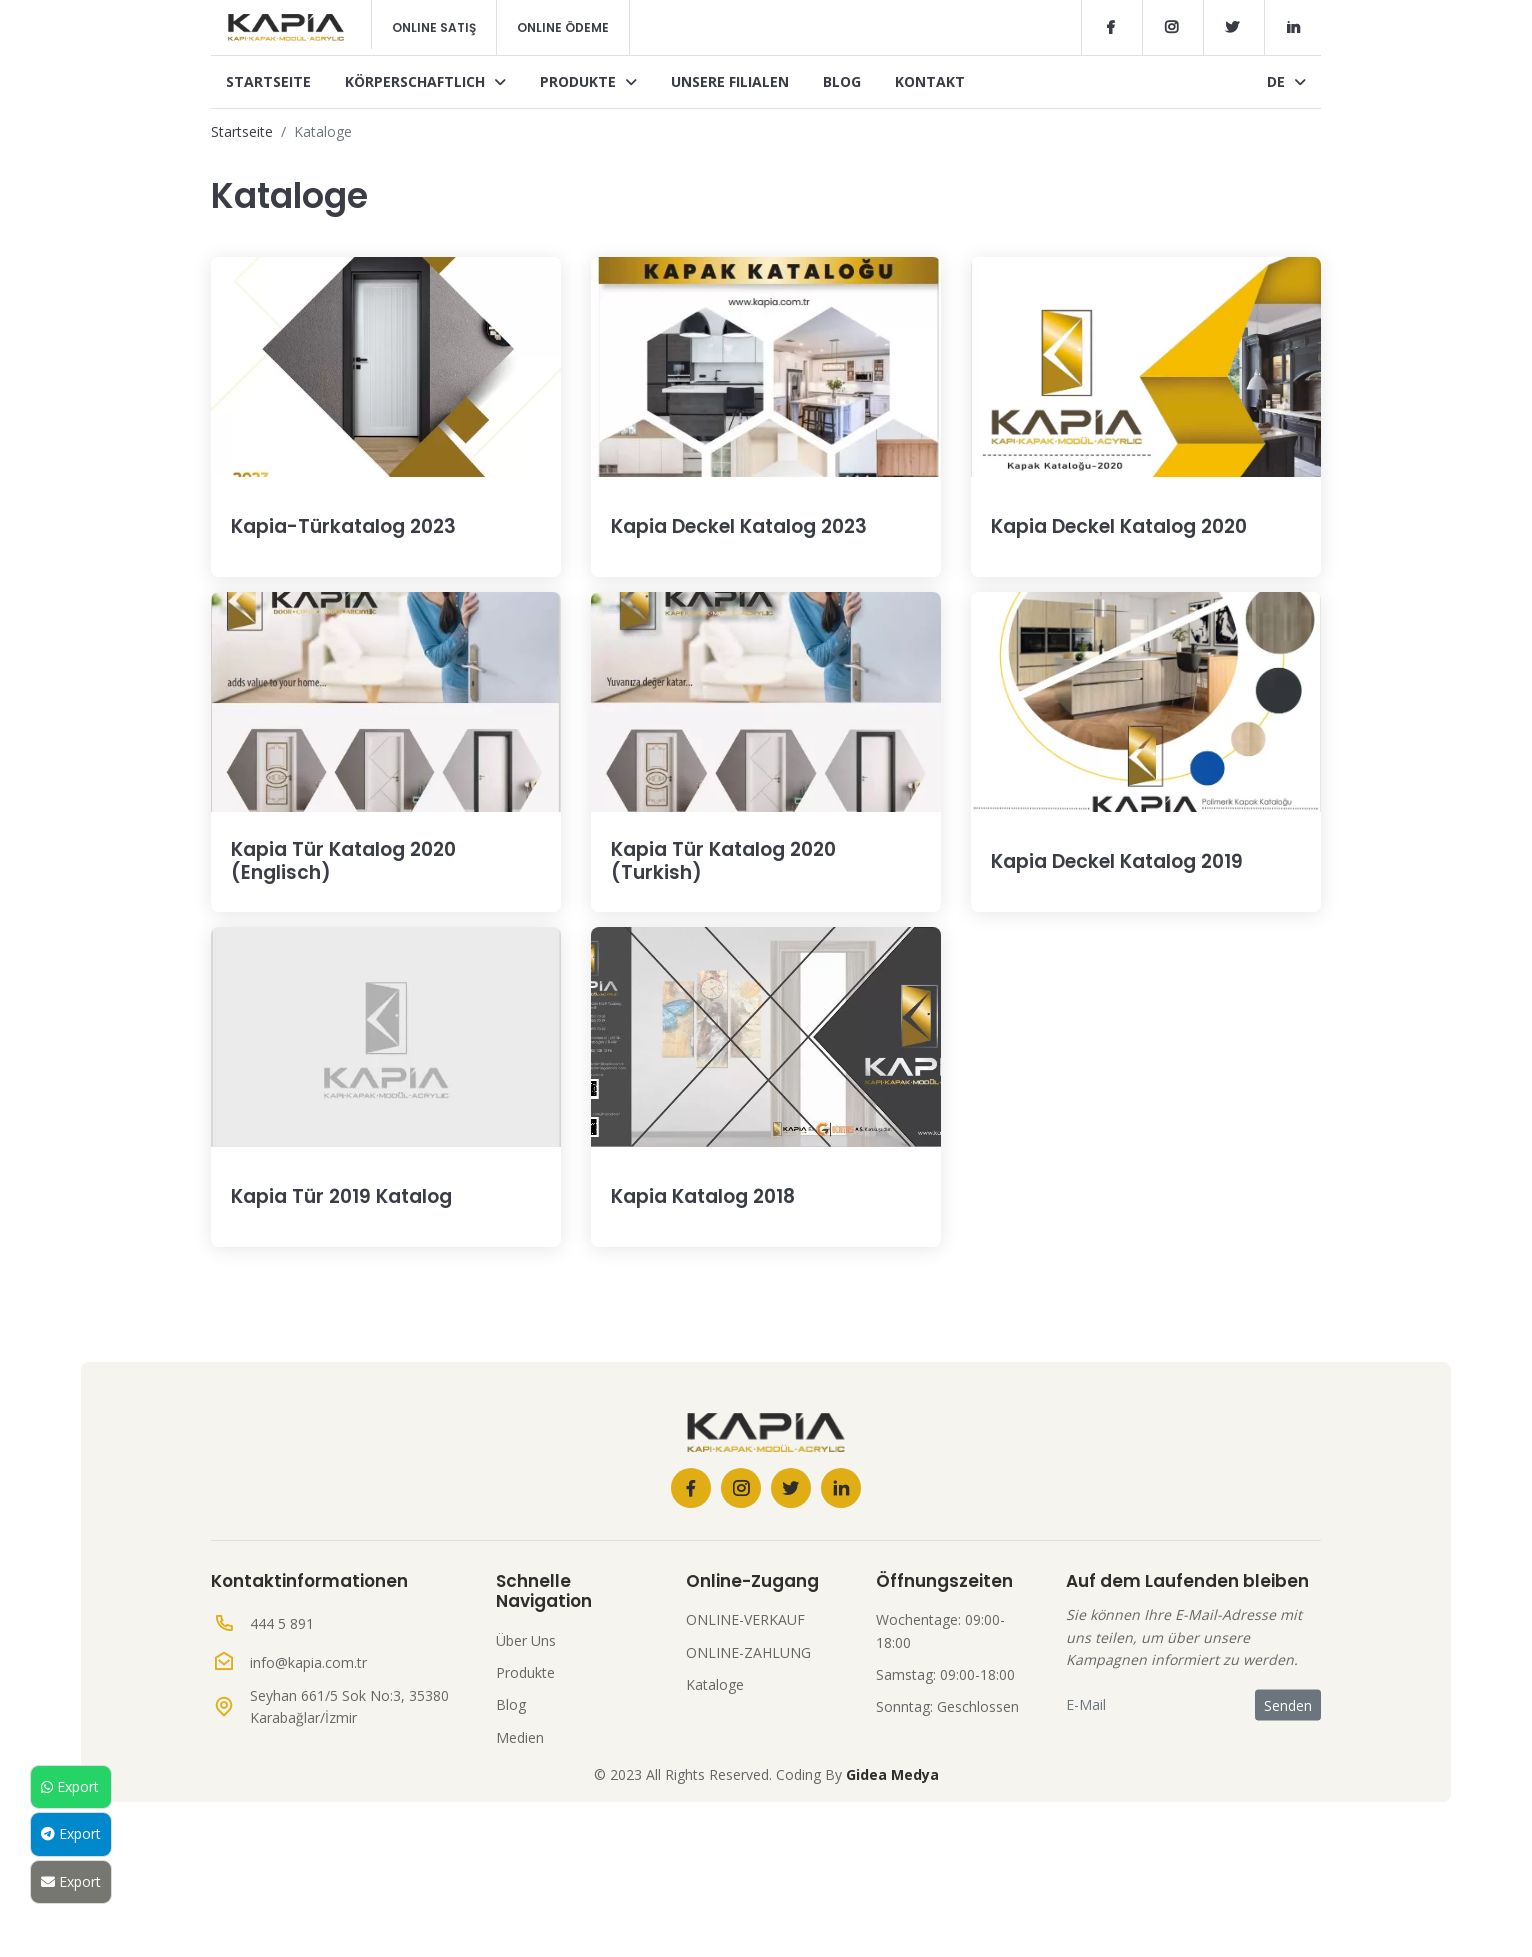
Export (70, 1786)
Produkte (588, 81)
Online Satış (434, 27)
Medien (520, 1812)
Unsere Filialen (730, 81)
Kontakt (930, 81)
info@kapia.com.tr (308, 1737)
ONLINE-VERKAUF (745, 1694)
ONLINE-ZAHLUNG (748, 1727)
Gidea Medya (892, 1849)
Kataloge (715, 1759)
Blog (842, 81)
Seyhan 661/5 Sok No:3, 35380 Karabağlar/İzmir (349, 1781)
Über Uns (526, 1715)
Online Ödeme (563, 27)
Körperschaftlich (425, 81)
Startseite (268, 81)
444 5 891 (282, 1698)
